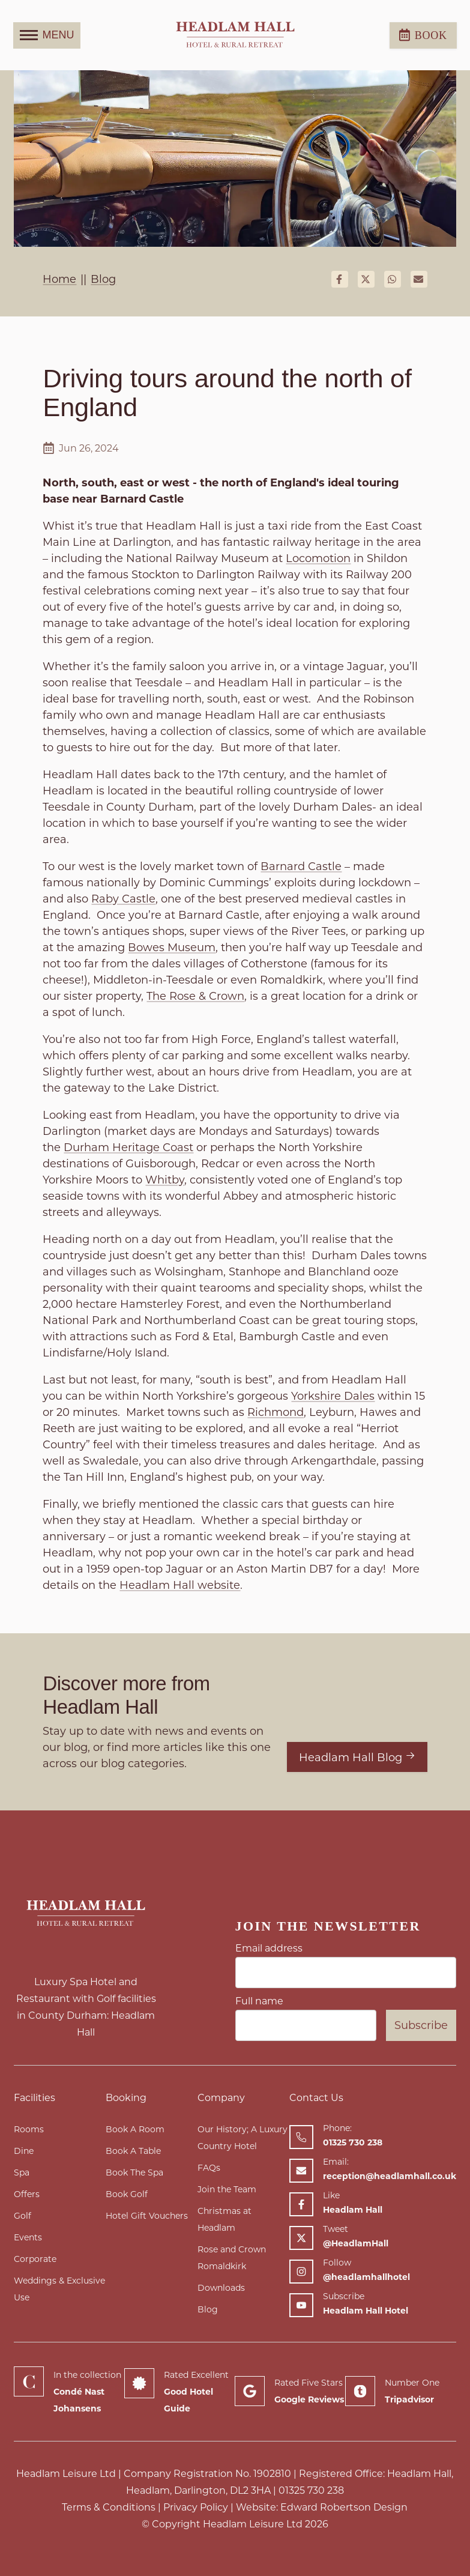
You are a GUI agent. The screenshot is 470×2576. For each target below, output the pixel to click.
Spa (21, 2172)
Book (423, 35)
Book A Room (135, 2129)
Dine (24, 2150)
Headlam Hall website (179, 1585)
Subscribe (421, 2025)
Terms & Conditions (108, 2507)
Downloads (221, 2287)
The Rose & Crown (195, 996)
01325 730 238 (311, 2490)
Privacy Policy (195, 2507)
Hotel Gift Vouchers (147, 2215)
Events (28, 2237)
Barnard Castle (301, 866)
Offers (27, 2194)
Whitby (164, 1180)
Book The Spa (134, 2172)
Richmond (275, 1412)
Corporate (35, 2259)
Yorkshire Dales (333, 1396)
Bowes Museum (171, 947)
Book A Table (133, 2150)
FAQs (208, 2167)
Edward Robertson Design (344, 2507)
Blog (207, 2309)
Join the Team (226, 2189)
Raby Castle (123, 899)
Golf (22, 2215)
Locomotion (318, 558)
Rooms (29, 2129)
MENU (47, 35)
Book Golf (127, 2194)
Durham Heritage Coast (128, 1147)
